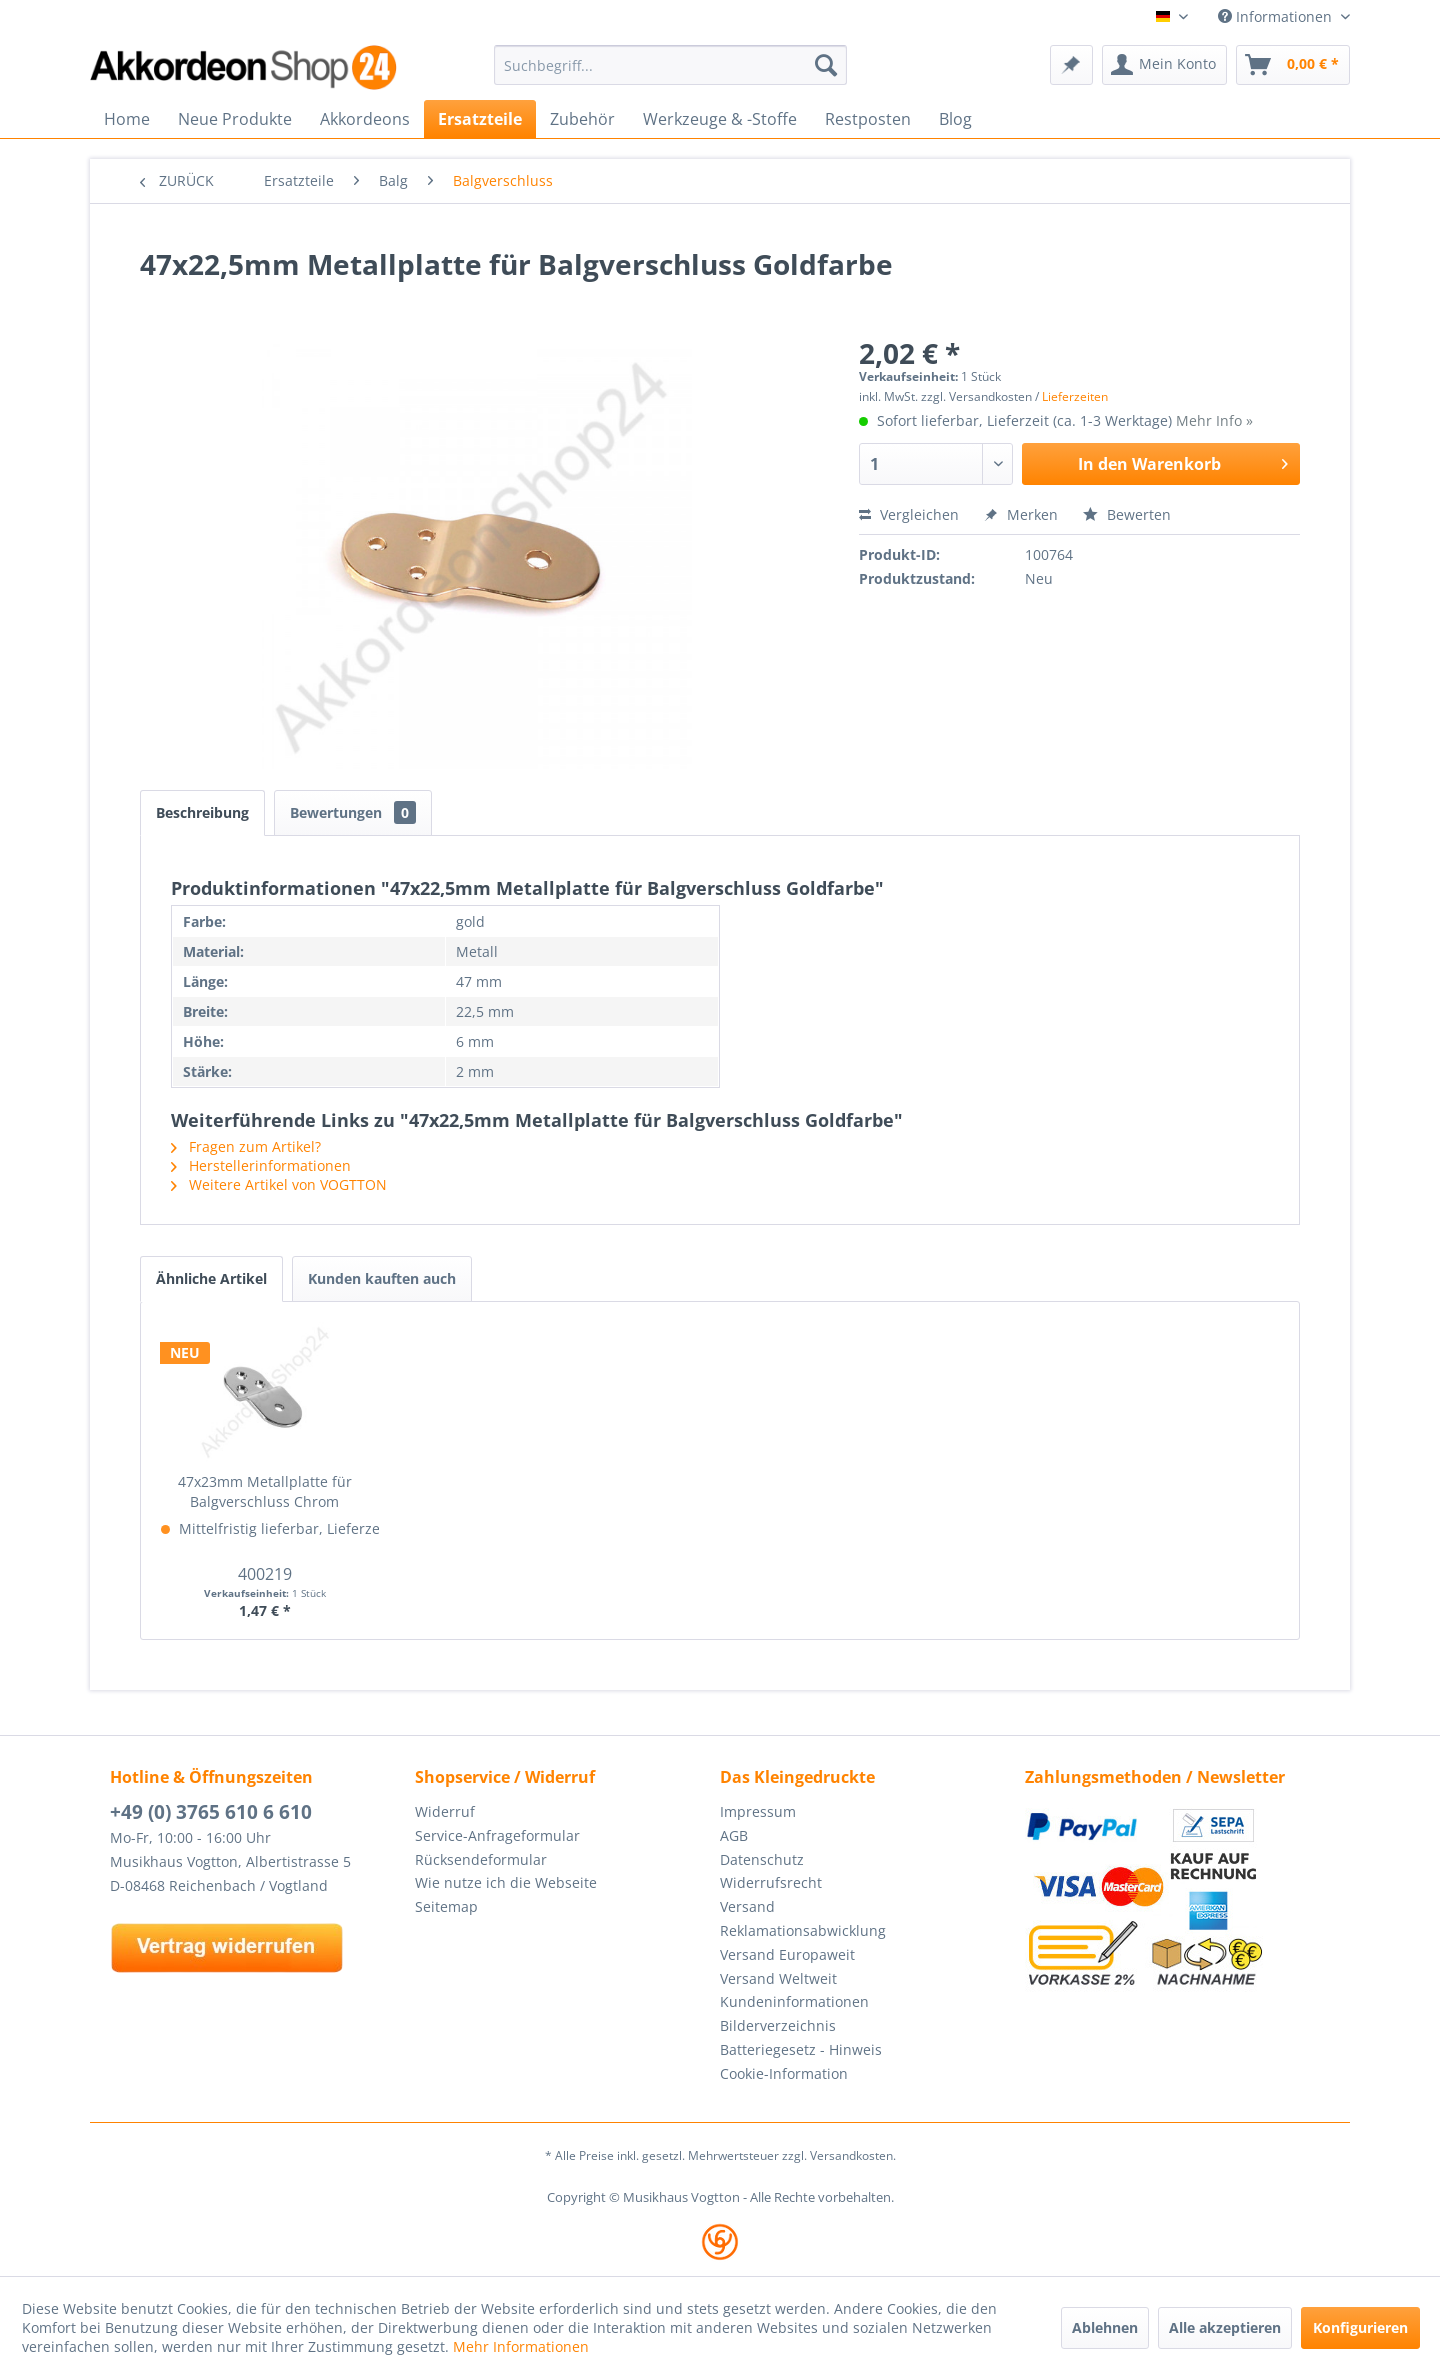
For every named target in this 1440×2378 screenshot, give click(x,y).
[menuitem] (670, 65)
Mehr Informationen (521, 2346)
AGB (734, 1835)
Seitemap (446, 1906)
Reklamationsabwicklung (803, 1930)
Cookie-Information (784, 2073)
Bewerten (1127, 514)
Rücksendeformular (481, 1859)
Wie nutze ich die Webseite (506, 1882)
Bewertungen (353, 812)
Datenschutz (762, 1859)
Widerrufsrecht (771, 1882)
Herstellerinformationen (261, 1165)
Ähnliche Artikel (211, 1278)
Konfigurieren (1360, 2327)
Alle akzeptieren (1225, 2327)
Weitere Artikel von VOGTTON (279, 1184)
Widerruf (445, 1811)
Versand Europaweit (787, 1954)
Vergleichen (909, 514)
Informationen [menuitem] (1277, 16)
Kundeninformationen (794, 2001)
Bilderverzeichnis (778, 2025)
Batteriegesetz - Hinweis (801, 2049)
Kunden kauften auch (382, 1278)
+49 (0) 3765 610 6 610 (211, 1812)
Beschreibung (202, 812)
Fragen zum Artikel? (246, 1146)
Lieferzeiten (1075, 396)
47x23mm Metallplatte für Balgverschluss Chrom (265, 1491)
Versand (747, 1906)
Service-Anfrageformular (497, 1835)
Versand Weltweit (778, 1978)
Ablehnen (1105, 2327)
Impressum (758, 1811)
